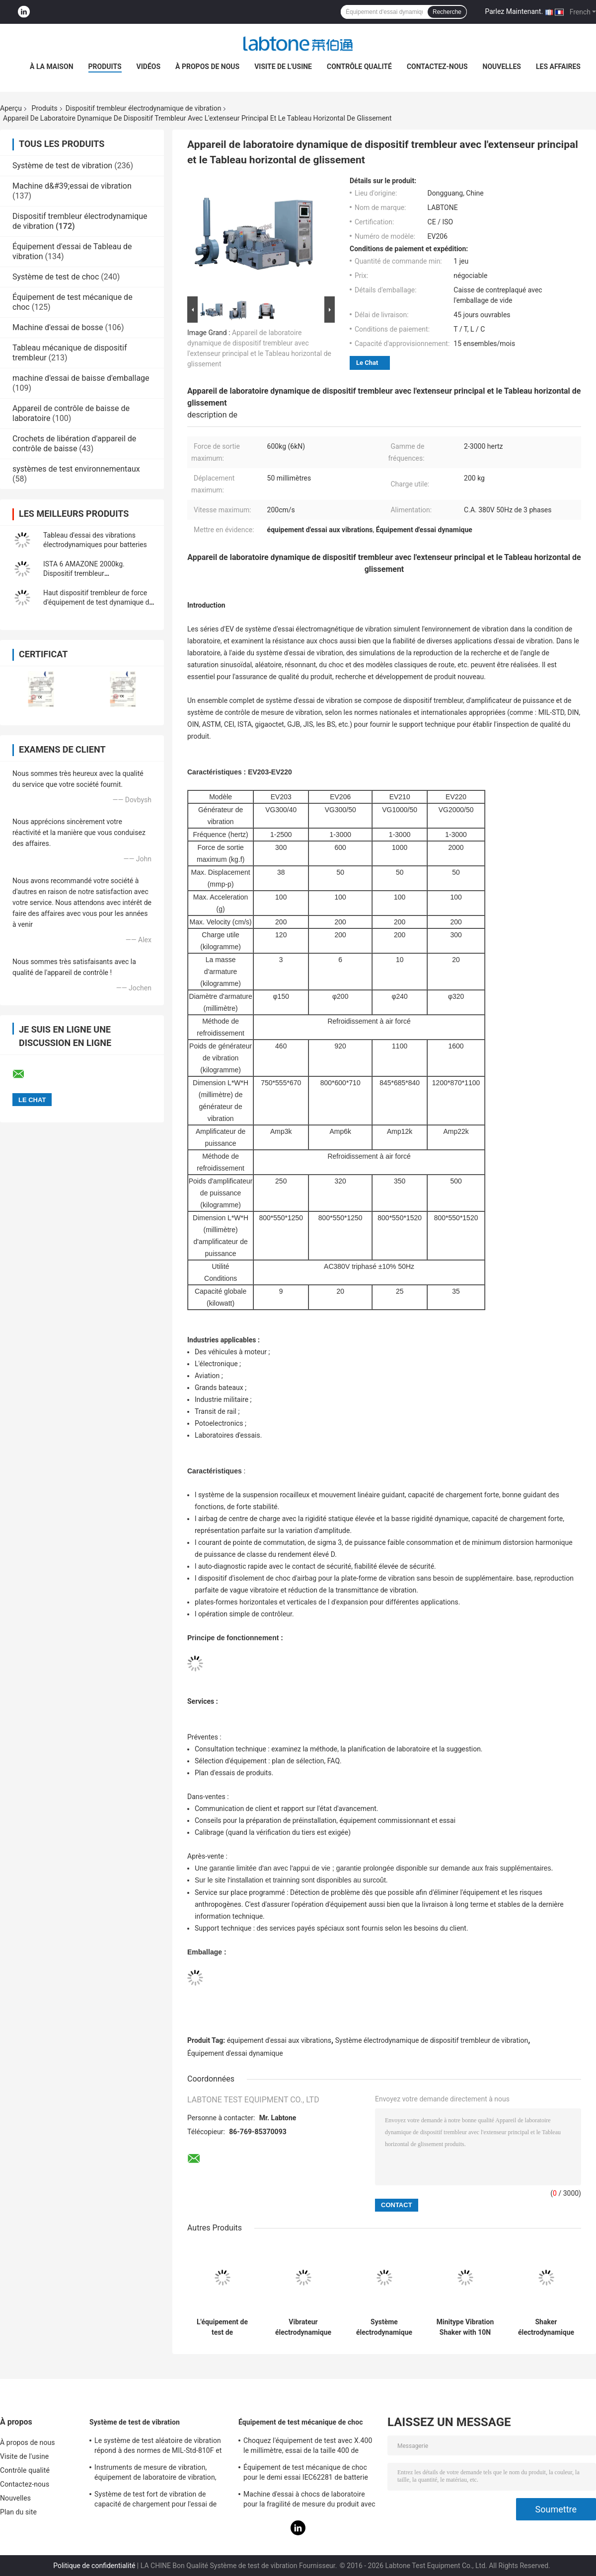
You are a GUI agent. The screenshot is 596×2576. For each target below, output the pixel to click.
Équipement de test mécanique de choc (300, 2422)
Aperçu (11, 108)
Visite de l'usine (283, 66)
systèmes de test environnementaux (76, 469)
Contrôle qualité (359, 66)
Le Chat (367, 362)
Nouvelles (502, 66)
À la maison (52, 66)
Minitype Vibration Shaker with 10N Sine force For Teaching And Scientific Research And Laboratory (465, 2327)
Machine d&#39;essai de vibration (72, 186)
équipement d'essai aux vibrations (279, 2040)
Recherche (447, 11)
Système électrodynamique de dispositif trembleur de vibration (431, 2040)
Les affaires (558, 66)
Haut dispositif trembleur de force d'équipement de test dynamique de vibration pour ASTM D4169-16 (98, 602)
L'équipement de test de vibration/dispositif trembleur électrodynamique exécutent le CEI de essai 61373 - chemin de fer (222, 2327)
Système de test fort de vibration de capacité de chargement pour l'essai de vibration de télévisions (155, 2500)
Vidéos (149, 66)
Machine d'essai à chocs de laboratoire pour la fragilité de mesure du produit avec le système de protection (309, 2500)
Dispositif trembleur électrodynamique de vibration (144, 108)
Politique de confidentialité (94, 2566)
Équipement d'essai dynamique (235, 2053)
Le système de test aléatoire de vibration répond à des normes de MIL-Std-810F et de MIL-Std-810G (158, 2447)
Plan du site (18, 2512)
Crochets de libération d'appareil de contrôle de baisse (74, 443)
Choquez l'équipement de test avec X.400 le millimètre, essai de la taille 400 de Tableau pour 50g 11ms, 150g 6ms (307, 2447)
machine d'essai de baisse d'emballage (80, 378)
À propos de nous (207, 66)
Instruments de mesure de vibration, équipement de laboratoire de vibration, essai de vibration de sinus (155, 2473)
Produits (105, 66)
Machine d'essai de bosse (57, 327)
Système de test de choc (55, 276)
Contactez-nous (437, 66)
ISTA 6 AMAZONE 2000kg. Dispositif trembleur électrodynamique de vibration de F (97, 573)
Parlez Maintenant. (514, 11)
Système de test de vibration (62, 165)
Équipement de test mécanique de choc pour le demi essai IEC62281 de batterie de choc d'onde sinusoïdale (305, 2473)
